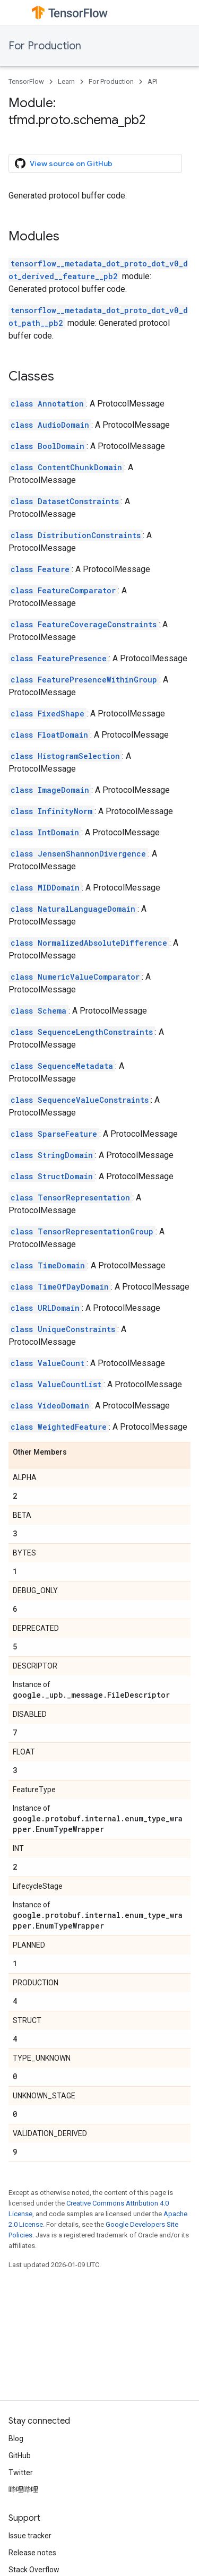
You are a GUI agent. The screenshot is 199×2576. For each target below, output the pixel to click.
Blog (15, 2438)
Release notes (32, 2552)
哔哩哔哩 (23, 2489)
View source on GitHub (64, 163)
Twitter (20, 2472)
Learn (66, 81)
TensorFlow (26, 81)
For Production (44, 46)
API (153, 81)
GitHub (19, 2455)
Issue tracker (29, 2535)
